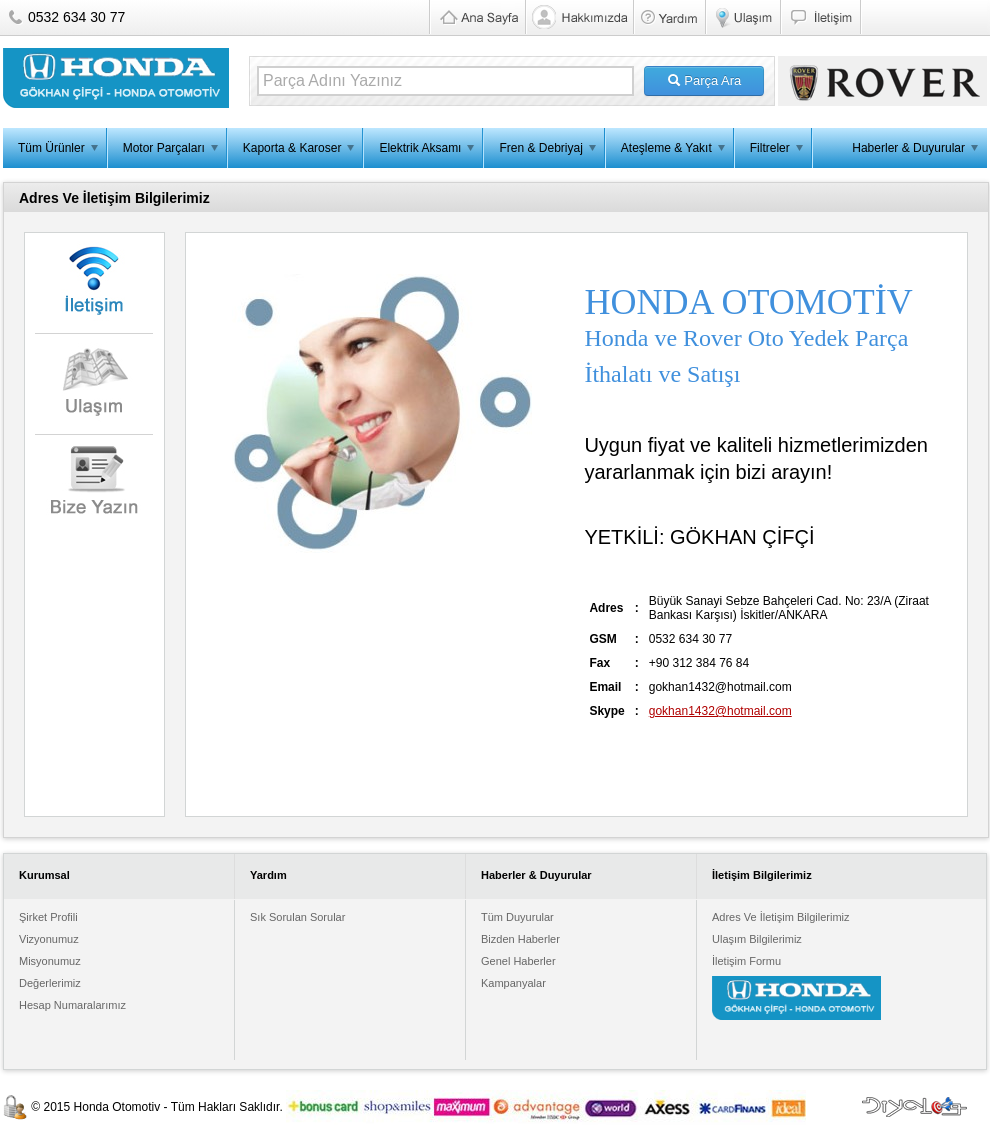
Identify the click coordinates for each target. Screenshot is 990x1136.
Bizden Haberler (520, 939)
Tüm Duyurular (517, 917)
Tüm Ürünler (51, 148)
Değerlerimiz (50, 983)
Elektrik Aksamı (420, 148)
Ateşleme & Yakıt (666, 148)
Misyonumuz (50, 961)
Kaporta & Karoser (292, 148)
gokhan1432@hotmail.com (720, 711)
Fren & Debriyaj (540, 148)
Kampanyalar (513, 983)
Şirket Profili (48, 917)
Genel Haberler (518, 961)
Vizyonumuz (49, 939)
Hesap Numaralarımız (72, 1005)
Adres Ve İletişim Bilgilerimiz (781, 917)
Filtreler (770, 148)
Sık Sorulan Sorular (297, 917)
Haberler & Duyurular (908, 148)
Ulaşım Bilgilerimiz (757, 939)
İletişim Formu (746, 961)
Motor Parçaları (164, 148)
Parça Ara (704, 80)
